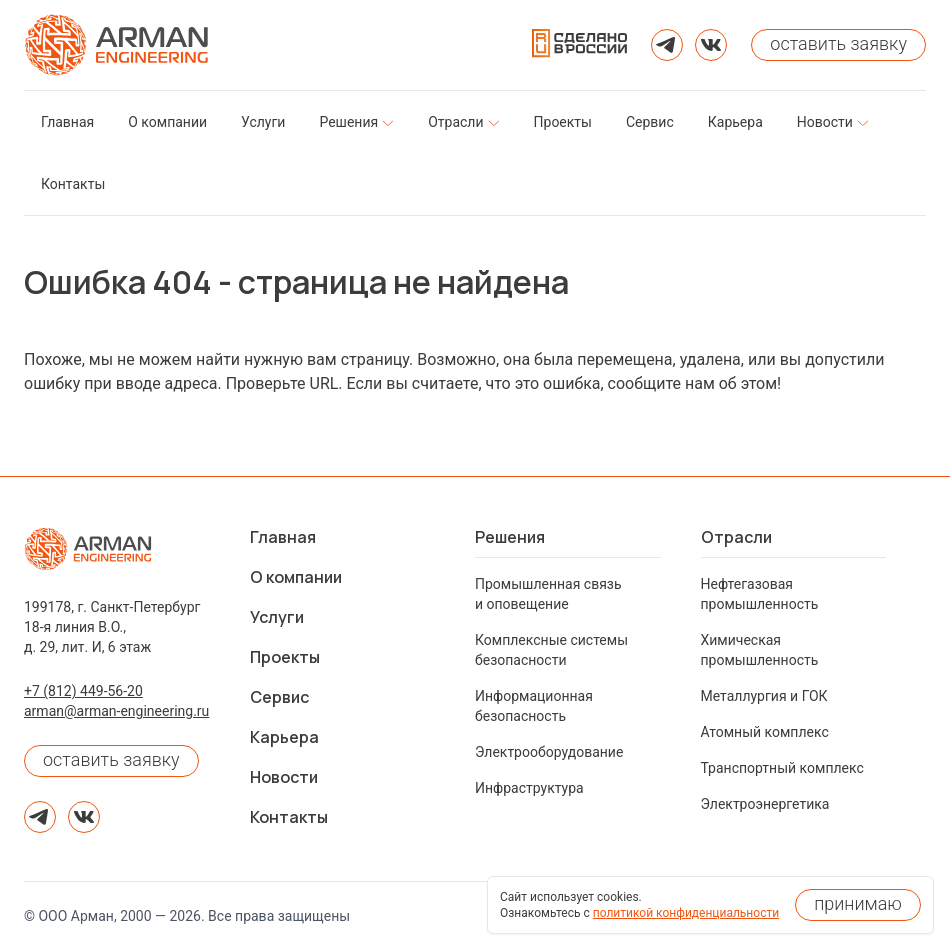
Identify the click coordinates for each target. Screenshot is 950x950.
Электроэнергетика (765, 804)
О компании (296, 577)
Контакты (289, 817)
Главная (283, 537)
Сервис (279, 697)
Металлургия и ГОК (764, 696)
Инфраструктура (529, 788)
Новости (284, 777)
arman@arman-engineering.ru (116, 711)
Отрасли (736, 537)
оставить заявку (111, 759)
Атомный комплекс (765, 732)
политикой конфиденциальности (686, 913)
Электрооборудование (549, 752)
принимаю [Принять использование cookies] (858, 903)
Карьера (284, 737)
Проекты (285, 657)
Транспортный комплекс (782, 768)
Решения (510, 537)
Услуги (277, 617)
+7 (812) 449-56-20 (83, 691)
